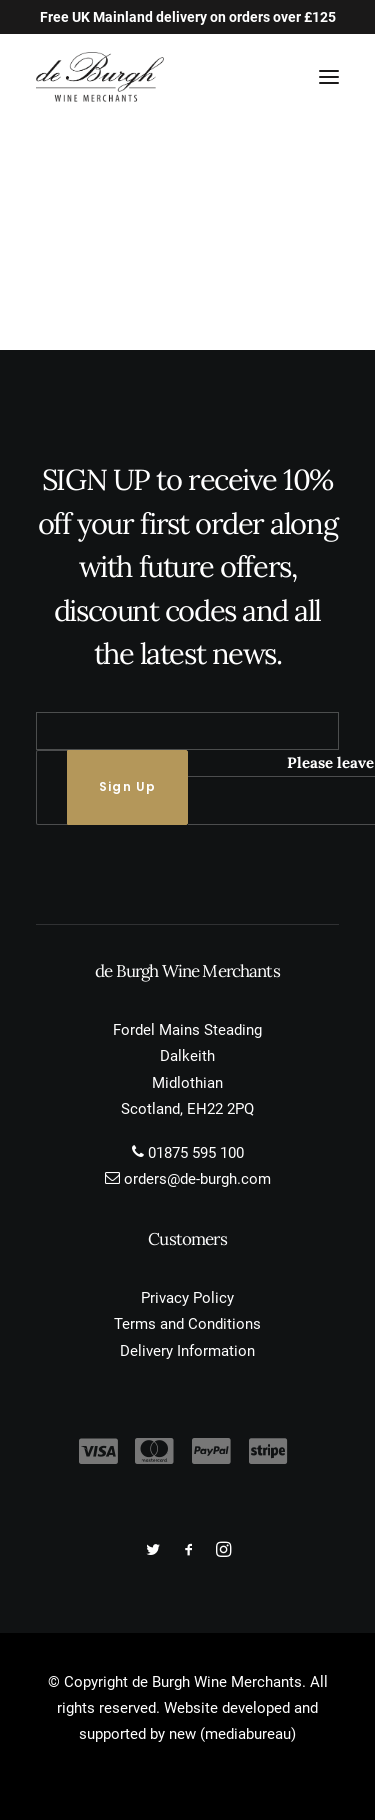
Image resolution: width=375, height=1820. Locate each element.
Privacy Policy (187, 1298)
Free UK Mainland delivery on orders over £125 (188, 17)
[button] (329, 77)
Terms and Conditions (187, 1324)
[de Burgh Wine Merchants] (100, 77)
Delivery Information (187, 1351)
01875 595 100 (196, 1153)
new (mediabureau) (232, 1734)
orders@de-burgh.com (197, 1179)
